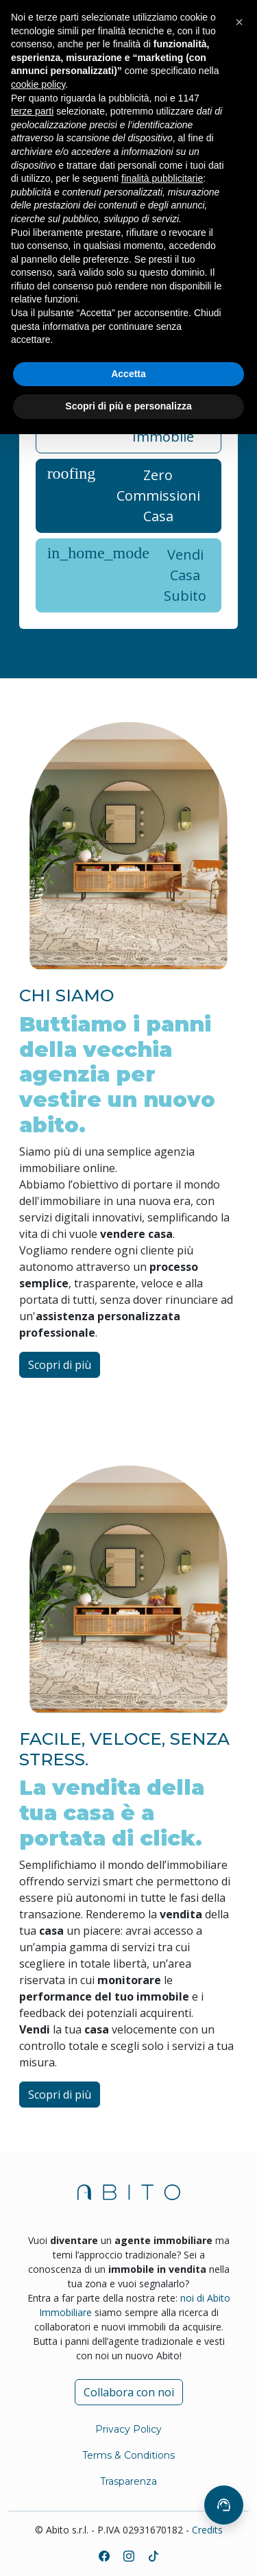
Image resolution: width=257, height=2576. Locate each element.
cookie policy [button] (38, 84)
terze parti (32, 111)
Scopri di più (59, 1364)
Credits (207, 2529)
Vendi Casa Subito (127, 575)
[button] (239, 22)
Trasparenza (128, 2481)
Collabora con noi (129, 2392)
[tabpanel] (128, 506)
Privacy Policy (128, 2429)
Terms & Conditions (128, 2455)
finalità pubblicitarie (162, 178)
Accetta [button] (128, 373)
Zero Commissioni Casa (123, 495)
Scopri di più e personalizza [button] (128, 406)
